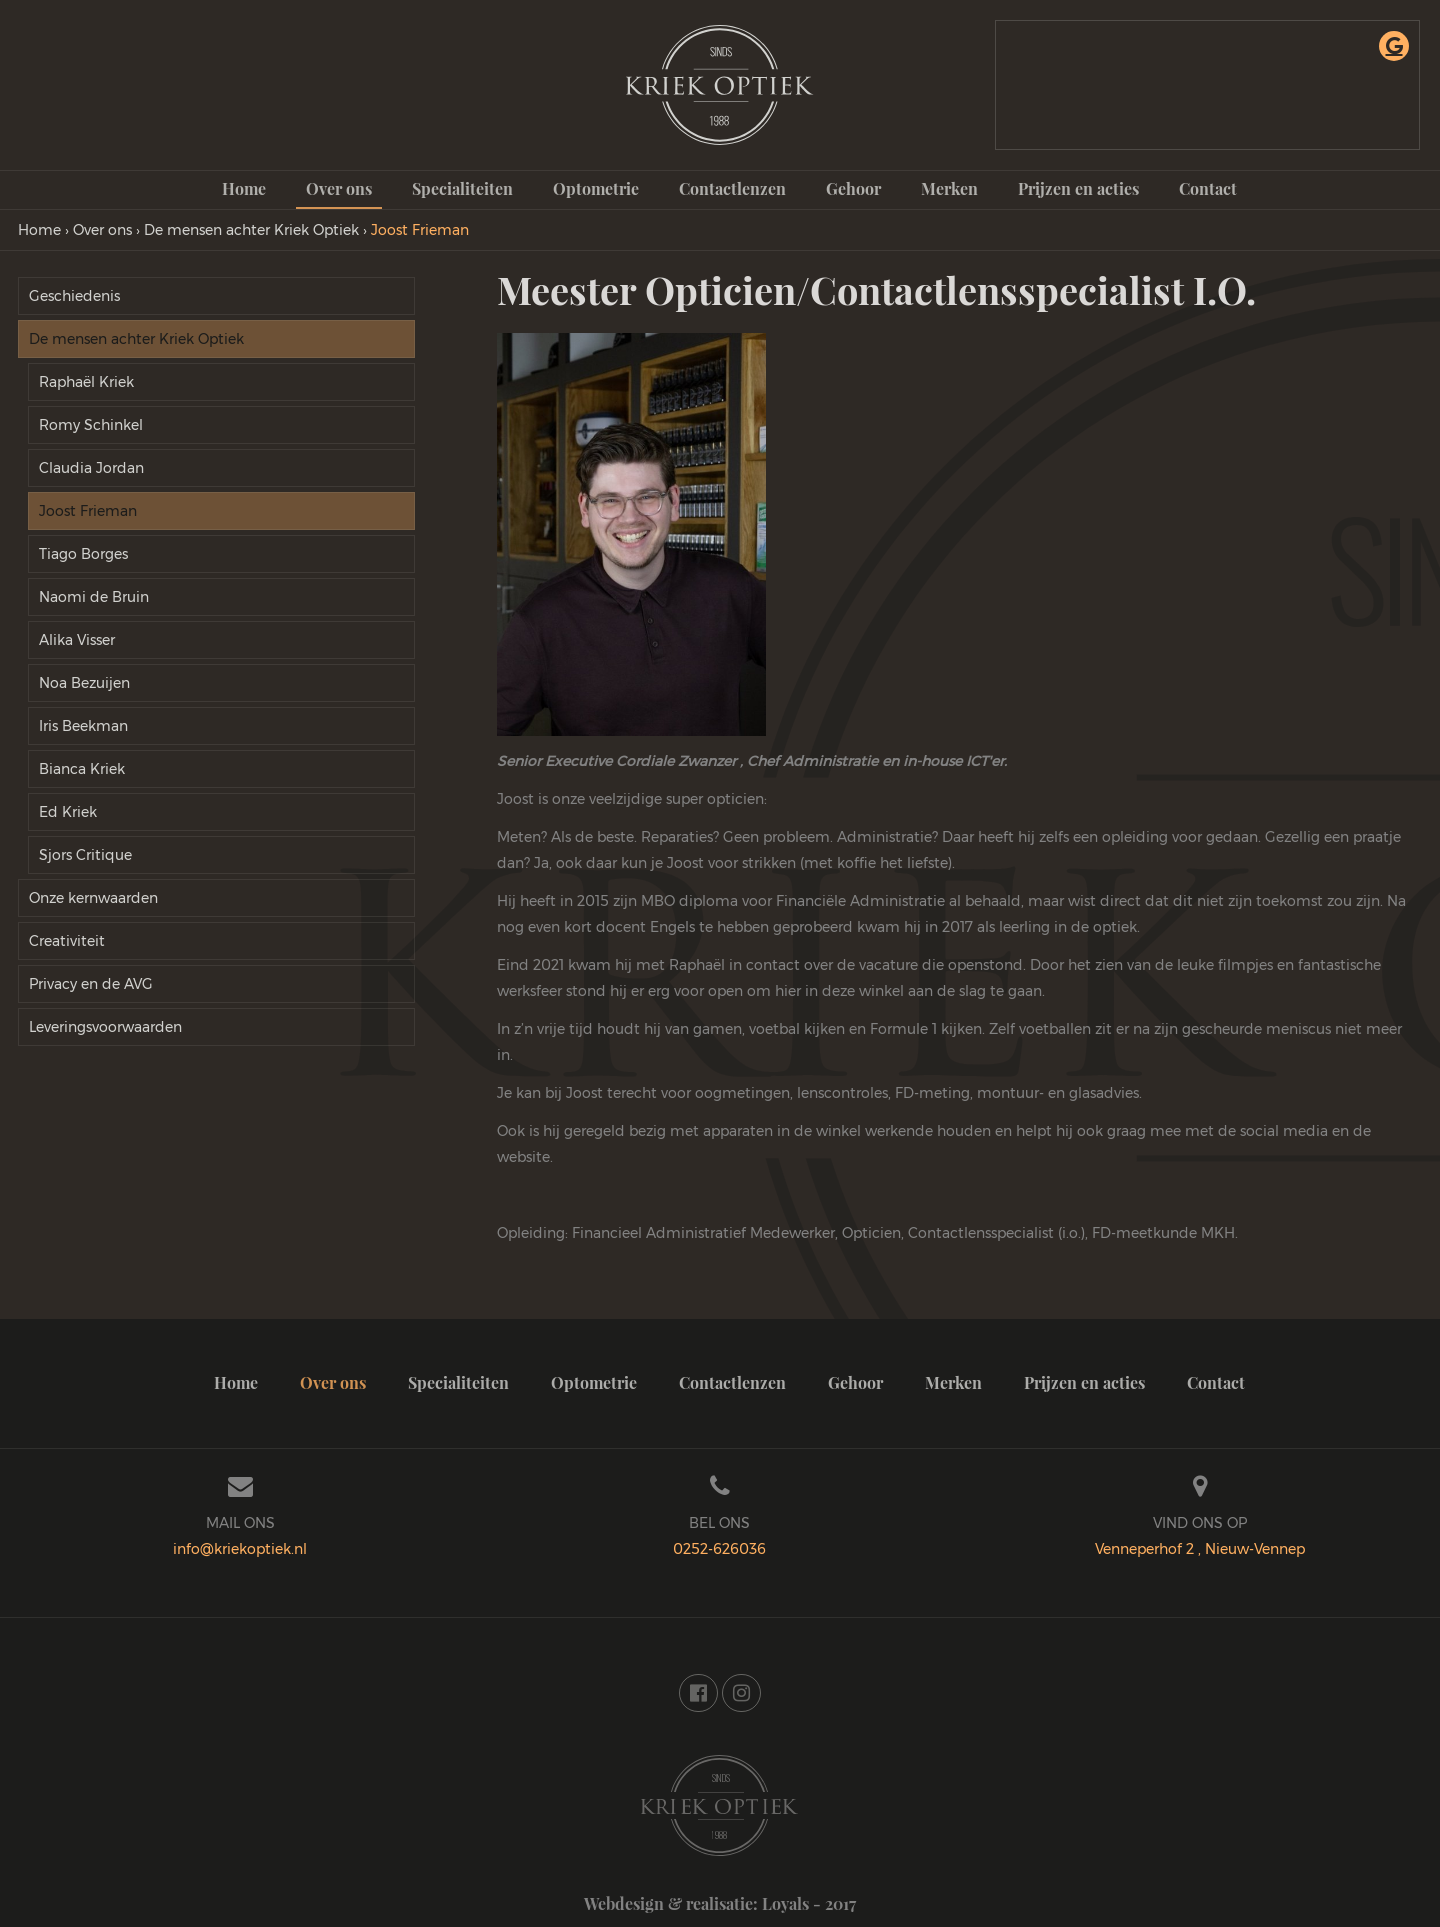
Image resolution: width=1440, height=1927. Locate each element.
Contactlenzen (732, 188)
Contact (1208, 188)
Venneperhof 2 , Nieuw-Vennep (1200, 1549)
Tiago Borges (83, 554)
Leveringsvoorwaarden (105, 1027)
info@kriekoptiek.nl (240, 1549)
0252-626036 (719, 1549)
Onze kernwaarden (93, 898)
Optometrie (596, 188)
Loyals (785, 1903)
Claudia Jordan (91, 468)
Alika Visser (77, 640)
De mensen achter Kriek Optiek (136, 339)
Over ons (339, 188)
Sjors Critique (85, 855)
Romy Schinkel (91, 425)
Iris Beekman (83, 726)
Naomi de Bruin (94, 597)
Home (244, 188)
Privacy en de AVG (91, 984)
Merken (949, 188)
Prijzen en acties (1078, 188)
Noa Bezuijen (84, 683)
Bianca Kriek (82, 769)
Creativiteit (67, 941)
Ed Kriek (68, 812)
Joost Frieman (88, 511)
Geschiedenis (74, 296)
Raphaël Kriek (86, 382)
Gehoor (853, 188)
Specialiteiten (462, 188)
